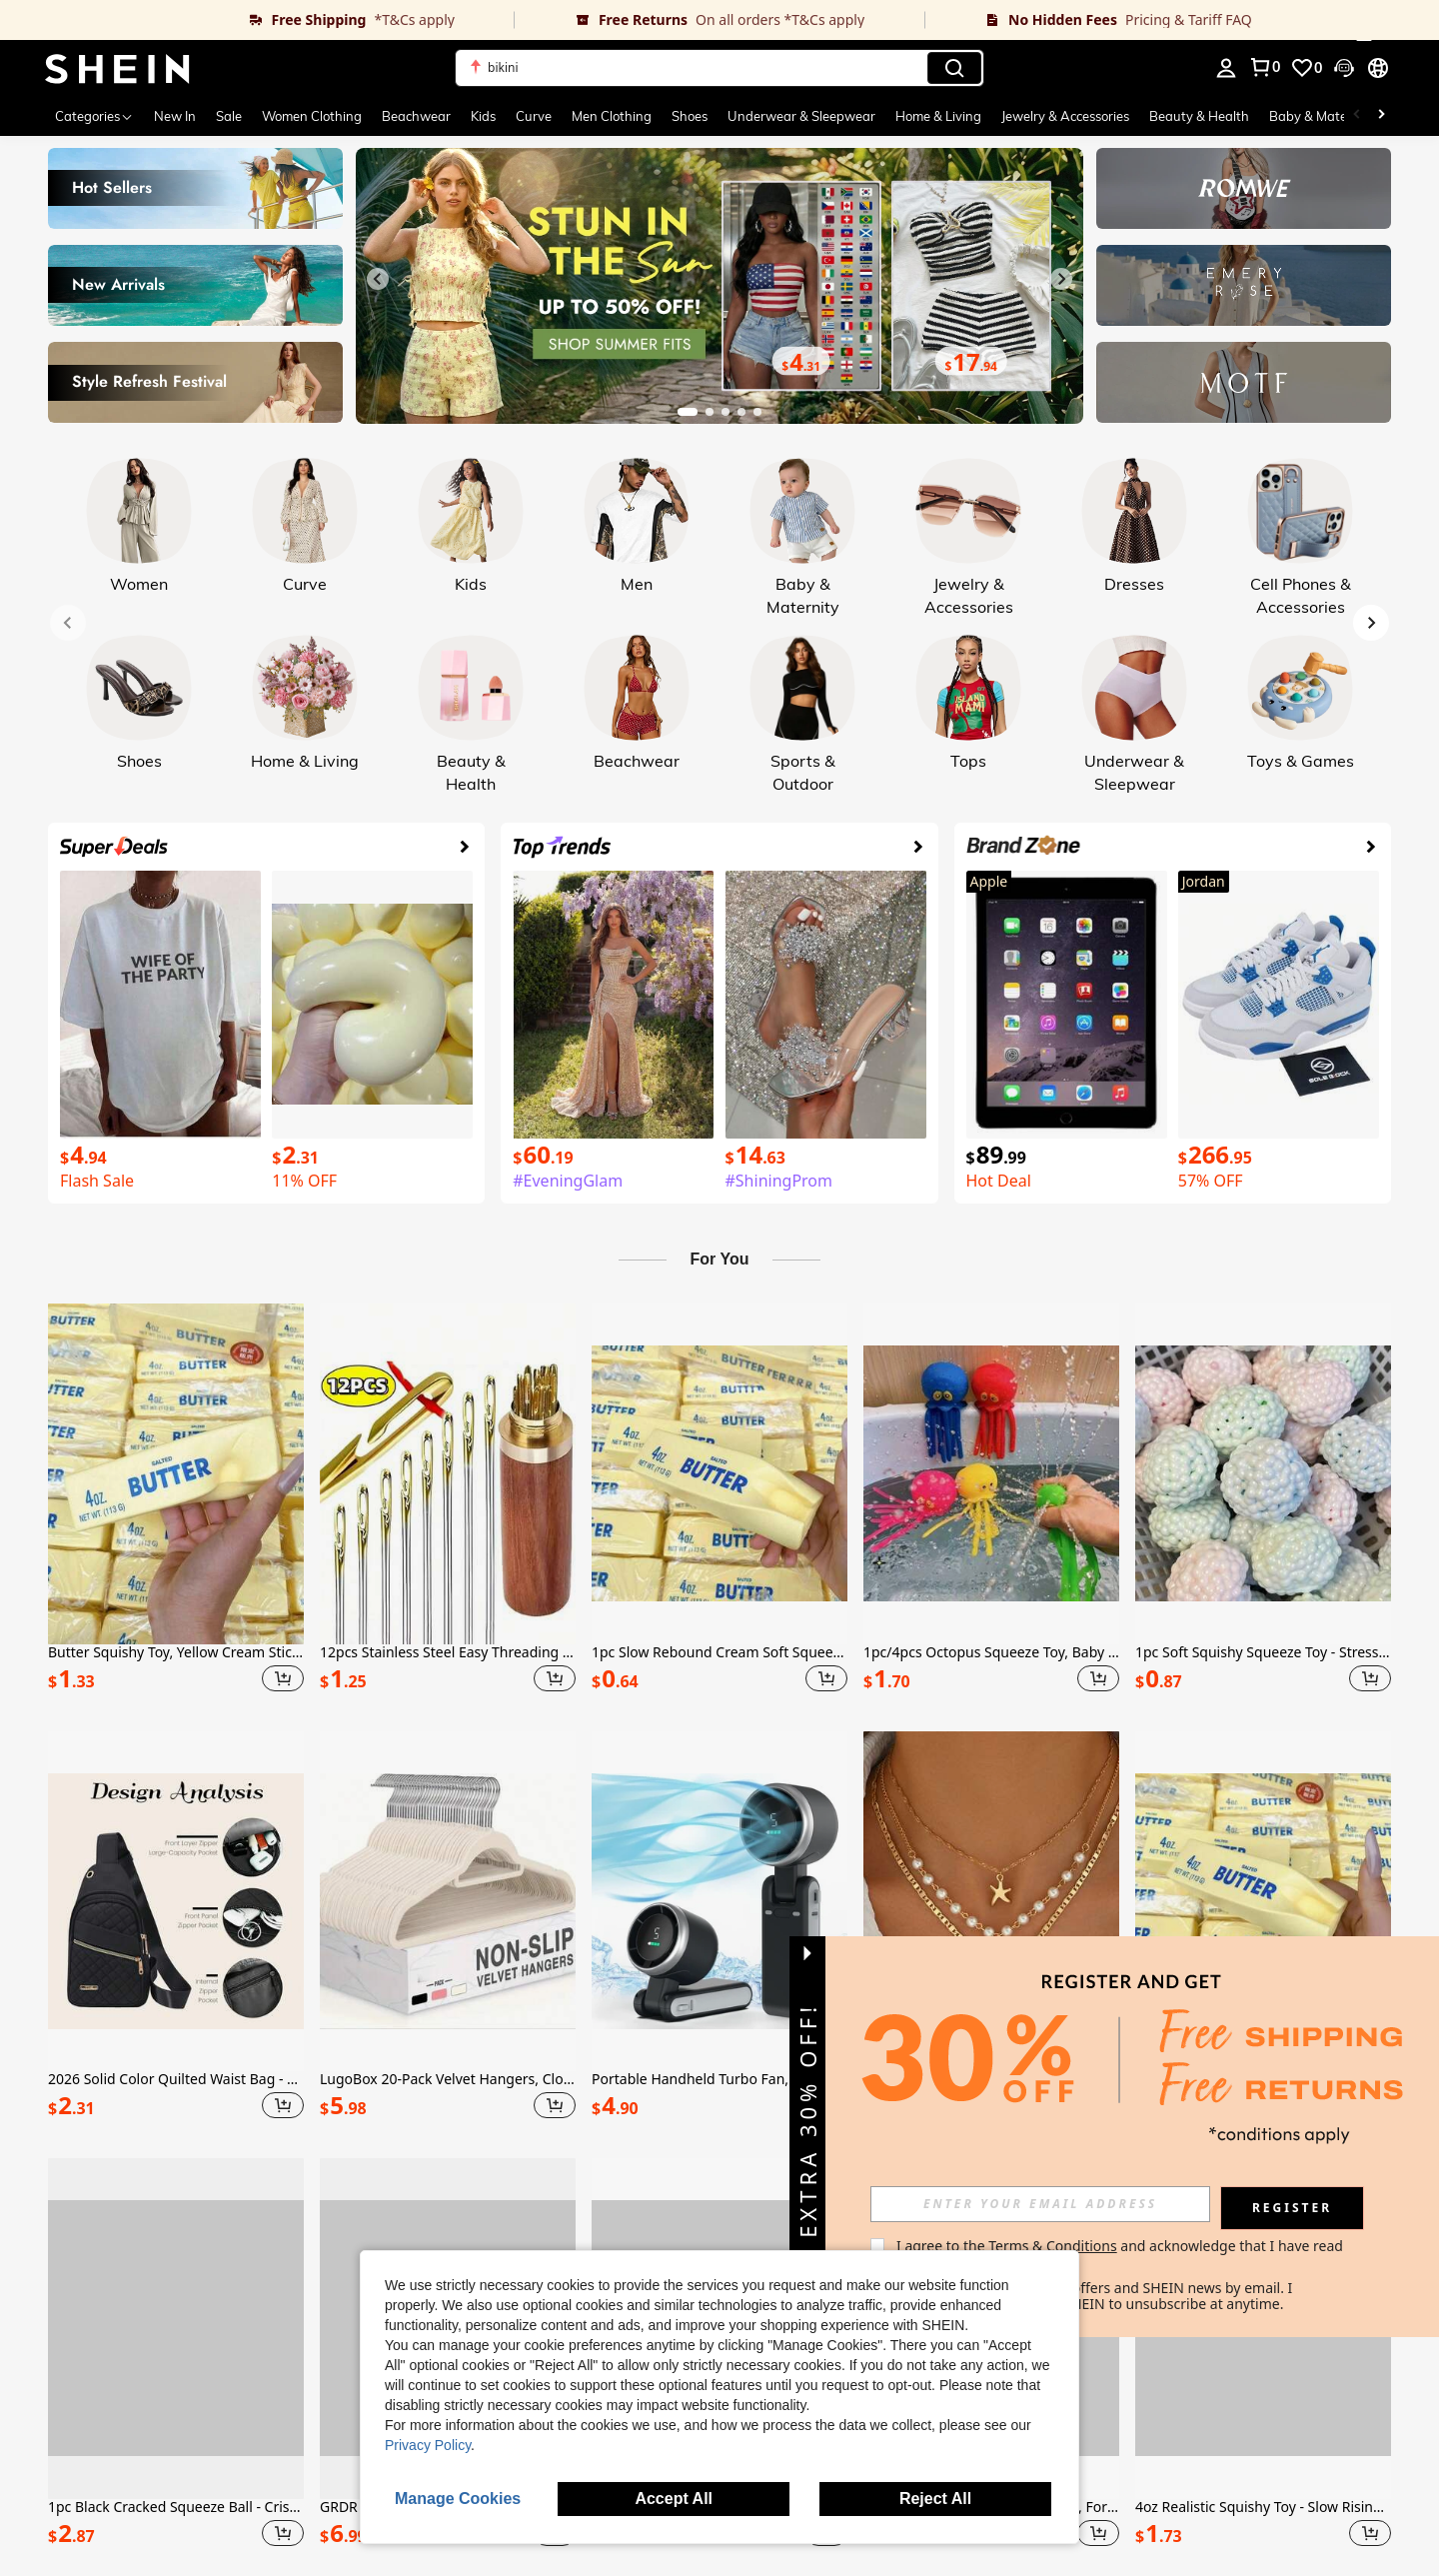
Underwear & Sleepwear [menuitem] (801, 116)
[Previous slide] (378, 279)
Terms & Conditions (1052, 2245)
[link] (257, 20)
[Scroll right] (1381, 116)
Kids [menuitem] (483, 116)
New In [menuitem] (175, 116)
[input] (1040, 2204)
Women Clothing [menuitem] (312, 116)
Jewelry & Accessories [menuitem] (1065, 116)
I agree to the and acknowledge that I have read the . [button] (1121, 2253)
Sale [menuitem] (229, 116)
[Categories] (94, 116)
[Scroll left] (1357, 116)
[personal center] (1226, 68)
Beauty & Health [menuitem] (1199, 116)
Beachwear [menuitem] (416, 116)
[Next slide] (1061, 279)
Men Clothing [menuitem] (612, 116)
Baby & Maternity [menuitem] (1322, 116)
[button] (719, 68)
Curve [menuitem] (534, 116)
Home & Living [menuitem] (938, 116)
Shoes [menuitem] (690, 116)
